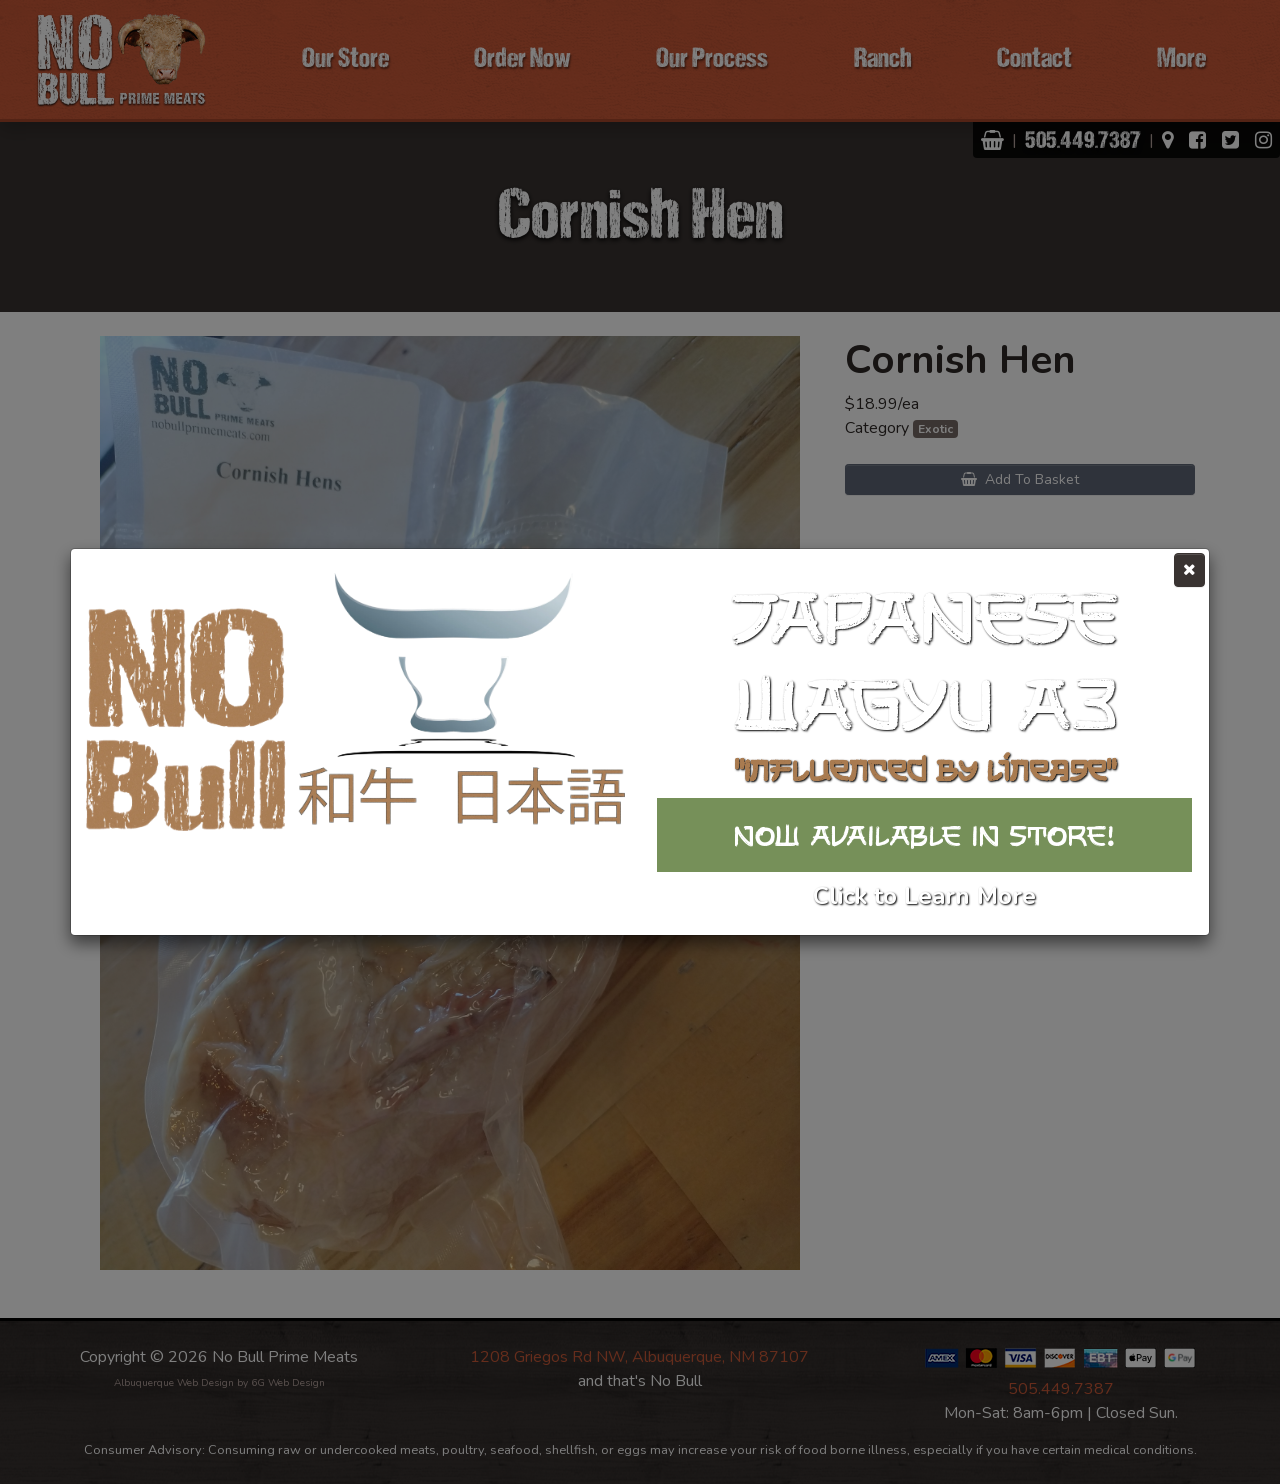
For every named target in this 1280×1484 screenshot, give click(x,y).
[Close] (1189, 570)
